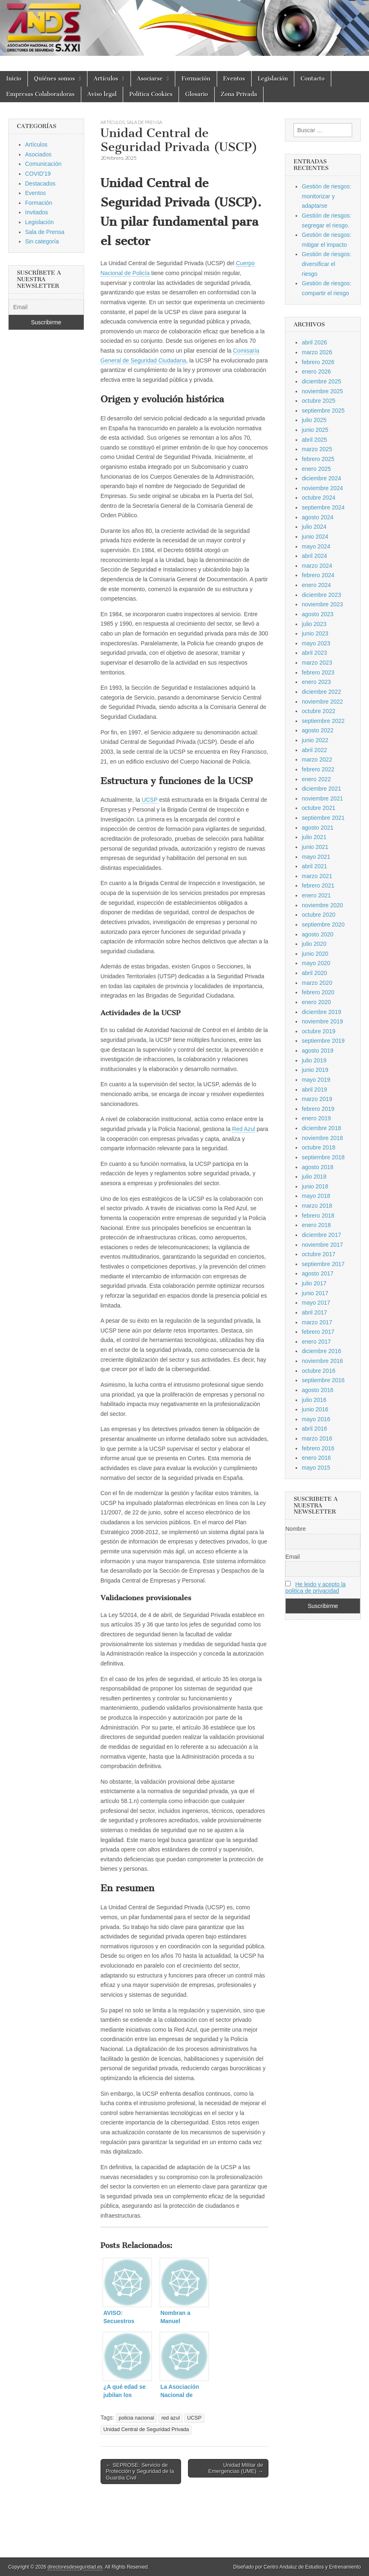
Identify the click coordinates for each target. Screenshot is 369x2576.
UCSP (150, 799)
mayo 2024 (316, 546)
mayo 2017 (316, 1302)
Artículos (106, 78)
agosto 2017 (317, 1273)
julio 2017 (314, 1283)
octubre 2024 (318, 497)
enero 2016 (316, 1457)
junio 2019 (315, 1070)
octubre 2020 (318, 914)
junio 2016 (315, 1409)
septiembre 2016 (323, 1380)
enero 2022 (316, 779)
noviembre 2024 (322, 488)
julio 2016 (314, 1400)
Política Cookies (150, 94)
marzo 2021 (317, 876)
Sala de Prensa (144, 122)
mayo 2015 (316, 1467)
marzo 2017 (317, 1322)
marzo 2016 (317, 1438)
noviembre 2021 (322, 798)
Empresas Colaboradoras (40, 94)
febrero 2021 (318, 885)
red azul (170, 2418)
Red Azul (243, 1129)
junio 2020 (315, 953)
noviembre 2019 (322, 1021)
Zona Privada (239, 94)
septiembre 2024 (323, 507)
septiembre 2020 (323, 924)
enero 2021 (316, 895)
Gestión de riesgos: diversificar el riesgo (326, 264)
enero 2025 (316, 469)
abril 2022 (314, 750)
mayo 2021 (316, 856)
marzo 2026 (317, 352)
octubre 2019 (318, 1031)
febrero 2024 (318, 575)
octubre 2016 (318, 1370)
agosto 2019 (317, 1050)
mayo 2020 (316, 963)
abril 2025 (314, 439)
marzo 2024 (317, 565)
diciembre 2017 (321, 1235)
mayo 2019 (316, 1079)
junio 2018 (315, 1186)
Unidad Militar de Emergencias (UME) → (236, 2468)
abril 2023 (314, 652)
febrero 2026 (318, 362)
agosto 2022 (317, 730)
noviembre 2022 (322, 701)
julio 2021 (314, 837)
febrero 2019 (318, 1109)
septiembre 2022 (323, 721)
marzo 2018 (317, 1205)
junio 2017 (315, 1293)
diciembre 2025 (321, 381)
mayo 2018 (316, 1196)
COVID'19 (38, 173)
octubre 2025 (318, 400)
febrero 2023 (318, 672)
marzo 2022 (317, 759)
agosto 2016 (317, 1390)
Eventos (234, 78)
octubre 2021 (318, 808)
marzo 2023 (317, 662)
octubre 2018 (318, 1147)
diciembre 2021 (321, 788)
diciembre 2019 (321, 1012)
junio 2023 (315, 633)
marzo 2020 (317, 982)
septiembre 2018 (323, 1157)
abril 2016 (314, 1428)
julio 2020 (314, 943)
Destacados (40, 183)
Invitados (36, 212)
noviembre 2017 (322, 1244)
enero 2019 (316, 1118)
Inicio (13, 78)
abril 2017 (314, 1312)
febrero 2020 (318, 992)
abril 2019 (314, 1089)
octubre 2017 (318, 1254)
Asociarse (150, 78)
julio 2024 (314, 526)
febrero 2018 (318, 1215)
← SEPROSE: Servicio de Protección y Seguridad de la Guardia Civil (140, 2471)
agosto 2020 (317, 934)
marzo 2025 (317, 449)
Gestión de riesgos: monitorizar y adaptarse (326, 196)
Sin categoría (42, 241)
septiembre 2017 (323, 1264)
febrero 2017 (318, 1331)
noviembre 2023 (322, 604)
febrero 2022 (318, 769)
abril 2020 (314, 973)
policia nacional (136, 2418)
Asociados (38, 154)
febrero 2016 (318, 1448)
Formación (195, 78)
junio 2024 (315, 536)
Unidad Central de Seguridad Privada (146, 2429)
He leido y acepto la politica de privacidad (315, 1587)
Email (292, 1556)
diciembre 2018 (321, 1128)
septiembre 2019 (323, 1040)
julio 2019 (314, 1060)
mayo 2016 (316, 1419)
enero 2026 (316, 371)
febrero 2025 (318, 459)
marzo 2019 (317, 1099)
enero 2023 (316, 682)
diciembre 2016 (321, 1351)
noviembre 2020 (322, 905)
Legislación (273, 78)
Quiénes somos (54, 78)
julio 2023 (314, 624)
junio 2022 (315, 740)
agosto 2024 (317, 517)
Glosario (196, 94)
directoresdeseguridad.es (75, 2567)
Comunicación (43, 164)
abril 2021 (314, 866)
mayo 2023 (316, 643)
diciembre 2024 (321, 478)
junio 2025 (315, 430)
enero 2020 (316, 1002)
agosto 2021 (317, 827)
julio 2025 (314, 420)
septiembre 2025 (323, 410)
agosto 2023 (317, 614)
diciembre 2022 (321, 691)
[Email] (46, 307)
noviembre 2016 (322, 1361)
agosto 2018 (317, 1167)
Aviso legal (102, 94)
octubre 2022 (318, 711)
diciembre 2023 (321, 595)
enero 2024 (316, 585)
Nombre (295, 1528)
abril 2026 (314, 342)
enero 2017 (316, 1341)
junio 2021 (315, 847)
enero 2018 (316, 1225)
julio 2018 (314, 1176)
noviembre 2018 (322, 1138)
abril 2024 (314, 556)
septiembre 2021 (323, 817)
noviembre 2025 (322, 391)
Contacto (312, 78)
